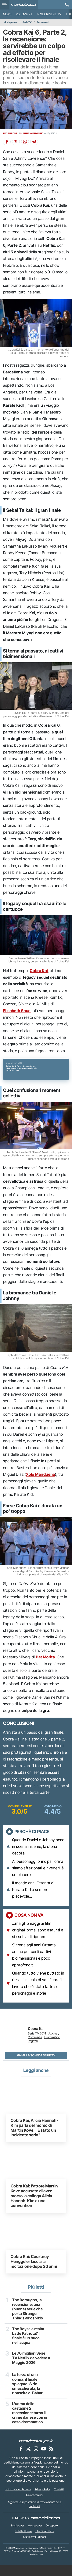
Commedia (35, 2047)
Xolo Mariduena (40, 1484)
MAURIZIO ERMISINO (32, 133)
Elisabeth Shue (17, 1010)
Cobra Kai (39, 970)
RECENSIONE (10, 133)
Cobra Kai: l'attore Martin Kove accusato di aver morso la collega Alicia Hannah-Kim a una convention (34, 2205)
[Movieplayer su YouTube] (43, 2459)
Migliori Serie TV (49, 14)
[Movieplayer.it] (23, 4)
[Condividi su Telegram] (34, 141)
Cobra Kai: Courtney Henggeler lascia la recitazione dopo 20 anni (34, 2271)
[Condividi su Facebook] (7, 141)
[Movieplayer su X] (28, 2459)
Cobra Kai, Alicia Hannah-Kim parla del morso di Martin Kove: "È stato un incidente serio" (34, 2137)
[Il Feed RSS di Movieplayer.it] (51, 2459)
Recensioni (24, 14)
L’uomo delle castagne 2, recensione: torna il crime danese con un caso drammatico (30, 2423)
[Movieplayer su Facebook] (21, 2459)
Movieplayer (10, 22)
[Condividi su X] (16, 141)
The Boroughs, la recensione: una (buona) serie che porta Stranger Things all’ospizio (27, 2318)
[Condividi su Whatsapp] (25, 141)
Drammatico (52, 2047)
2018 (43, 2043)
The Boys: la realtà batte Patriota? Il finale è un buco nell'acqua (28, 2346)
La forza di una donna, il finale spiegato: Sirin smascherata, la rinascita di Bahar (27, 2394)
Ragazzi (33, 2050)
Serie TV (27, 22)
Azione (52, 2043)
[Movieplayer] (36, 2451)
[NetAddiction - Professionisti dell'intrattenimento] (45, 2529)
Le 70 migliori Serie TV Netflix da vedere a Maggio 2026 (29, 2368)
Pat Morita (45, 1666)
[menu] (4, 4)
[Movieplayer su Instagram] (36, 2459)
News (7, 14)
